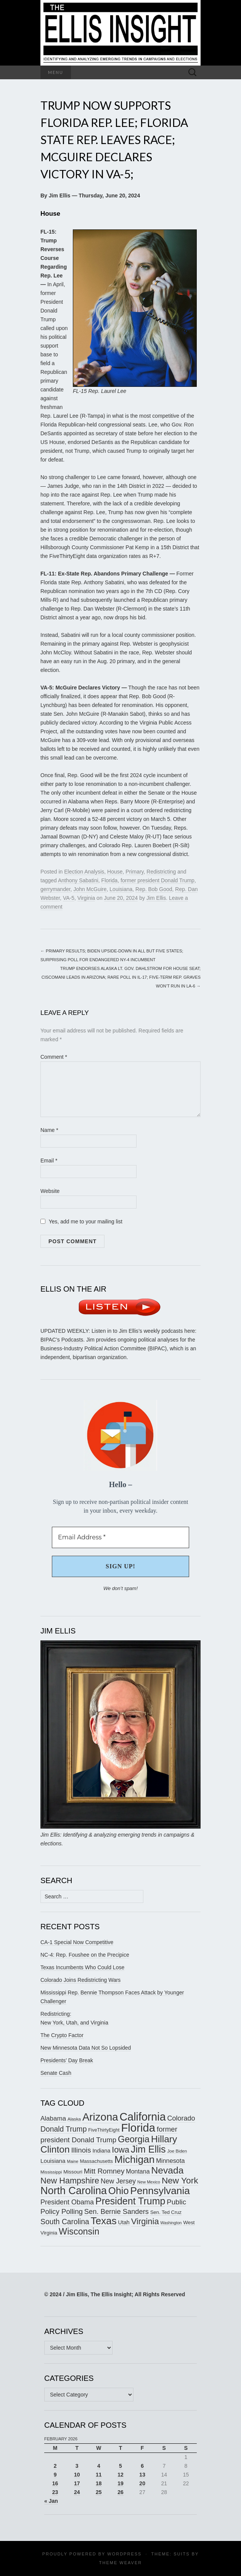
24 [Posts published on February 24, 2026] (77, 2492)
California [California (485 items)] (143, 2117)
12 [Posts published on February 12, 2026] (120, 2475)
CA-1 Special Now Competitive (76, 1942)
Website (49, 1191)
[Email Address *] (120, 1537)
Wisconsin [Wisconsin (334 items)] (79, 2231)
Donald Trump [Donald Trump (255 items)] (63, 2129)
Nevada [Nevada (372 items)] (167, 2170)
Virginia (86, 898)
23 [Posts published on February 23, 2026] (55, 2492)
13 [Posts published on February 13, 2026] (142, 2475)
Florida (109, 880)
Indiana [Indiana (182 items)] (101, 2151)
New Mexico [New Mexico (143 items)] (148, 2182)
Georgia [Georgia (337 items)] (133, 2139)
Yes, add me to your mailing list (81, 1221)
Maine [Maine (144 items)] (73, 2161)
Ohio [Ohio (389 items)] (118, 2190)
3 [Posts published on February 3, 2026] (77, 2466)
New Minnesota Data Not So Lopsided (85, 2048)
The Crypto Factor (62, 2035)
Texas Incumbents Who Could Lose (82, 1967)
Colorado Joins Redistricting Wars (80, 1980)
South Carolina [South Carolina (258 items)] (64, 2222)
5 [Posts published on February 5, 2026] (120, 2466)
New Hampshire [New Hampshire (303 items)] (69, 2180)
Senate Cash (55, 2073)
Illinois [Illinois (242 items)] (81, 2150)
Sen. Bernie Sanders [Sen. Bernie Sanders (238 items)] (116, 2211)
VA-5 (68, 898)
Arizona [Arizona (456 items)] (100, 2117)
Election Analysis (84, 872)
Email (48, 1160)
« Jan (51, 2501)
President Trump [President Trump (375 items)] (130, 2201)
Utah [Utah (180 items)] (124, 2222)
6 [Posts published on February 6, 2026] (142, 2466)
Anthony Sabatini (78, 880)
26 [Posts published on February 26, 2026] (120, 2492)
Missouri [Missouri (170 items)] (72, 2172)
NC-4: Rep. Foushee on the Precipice (84, 1955)
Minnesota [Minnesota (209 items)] (170, 2160)
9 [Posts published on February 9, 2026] (55, 2475)
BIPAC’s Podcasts (61, 1340)
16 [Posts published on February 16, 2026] (55, 2483)
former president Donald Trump (157, 880)
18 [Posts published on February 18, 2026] (99, 2483)
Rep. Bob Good (153, 889)
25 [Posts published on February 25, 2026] (99, 2492)
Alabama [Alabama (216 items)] (53, 2118)
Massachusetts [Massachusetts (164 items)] (96, 2161)
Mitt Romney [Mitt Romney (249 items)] (104, 2171)
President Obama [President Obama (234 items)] (67, 2202)
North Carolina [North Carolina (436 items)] (73, 2190)
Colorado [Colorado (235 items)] (181, 2118)
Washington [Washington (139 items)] (171, 2222)
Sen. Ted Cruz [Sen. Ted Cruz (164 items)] (166, 2212)
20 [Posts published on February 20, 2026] (142, 2483)
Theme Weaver (120, 2562)
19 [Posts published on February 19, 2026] (120, 2483)
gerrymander (55, 889)
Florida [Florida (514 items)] (138, 2127)
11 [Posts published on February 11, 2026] (99, 2475)
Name (49, 1130)
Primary (134, 872)
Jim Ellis (156, 898)
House (114, 872)
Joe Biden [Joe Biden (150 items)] (177, 2150)
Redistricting (161, 872)
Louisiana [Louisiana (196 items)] (53, 2161)
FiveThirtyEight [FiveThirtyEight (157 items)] (103, 2130)
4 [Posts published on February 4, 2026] (98, 2466)
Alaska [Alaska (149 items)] (74, 2118)
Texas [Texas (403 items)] (104, 2221)
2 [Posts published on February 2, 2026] (55, 2466)
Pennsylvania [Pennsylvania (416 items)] (160, 2190)
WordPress (124, 2554)
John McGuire (89, 889)
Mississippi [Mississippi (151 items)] (51, 2171)
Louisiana (120, 889)
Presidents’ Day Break (66, 2060)
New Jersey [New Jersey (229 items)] (118, 2181)
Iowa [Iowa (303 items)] (120, 2149)
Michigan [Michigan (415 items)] (134, 2159)
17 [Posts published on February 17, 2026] (77, 2483)
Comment (53, 1057)
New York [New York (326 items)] (180, 2180)
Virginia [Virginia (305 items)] (145, 2221)
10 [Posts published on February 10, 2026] (77, 2475)
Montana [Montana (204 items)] (137, 2171)
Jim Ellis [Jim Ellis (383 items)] (148, 2149)
